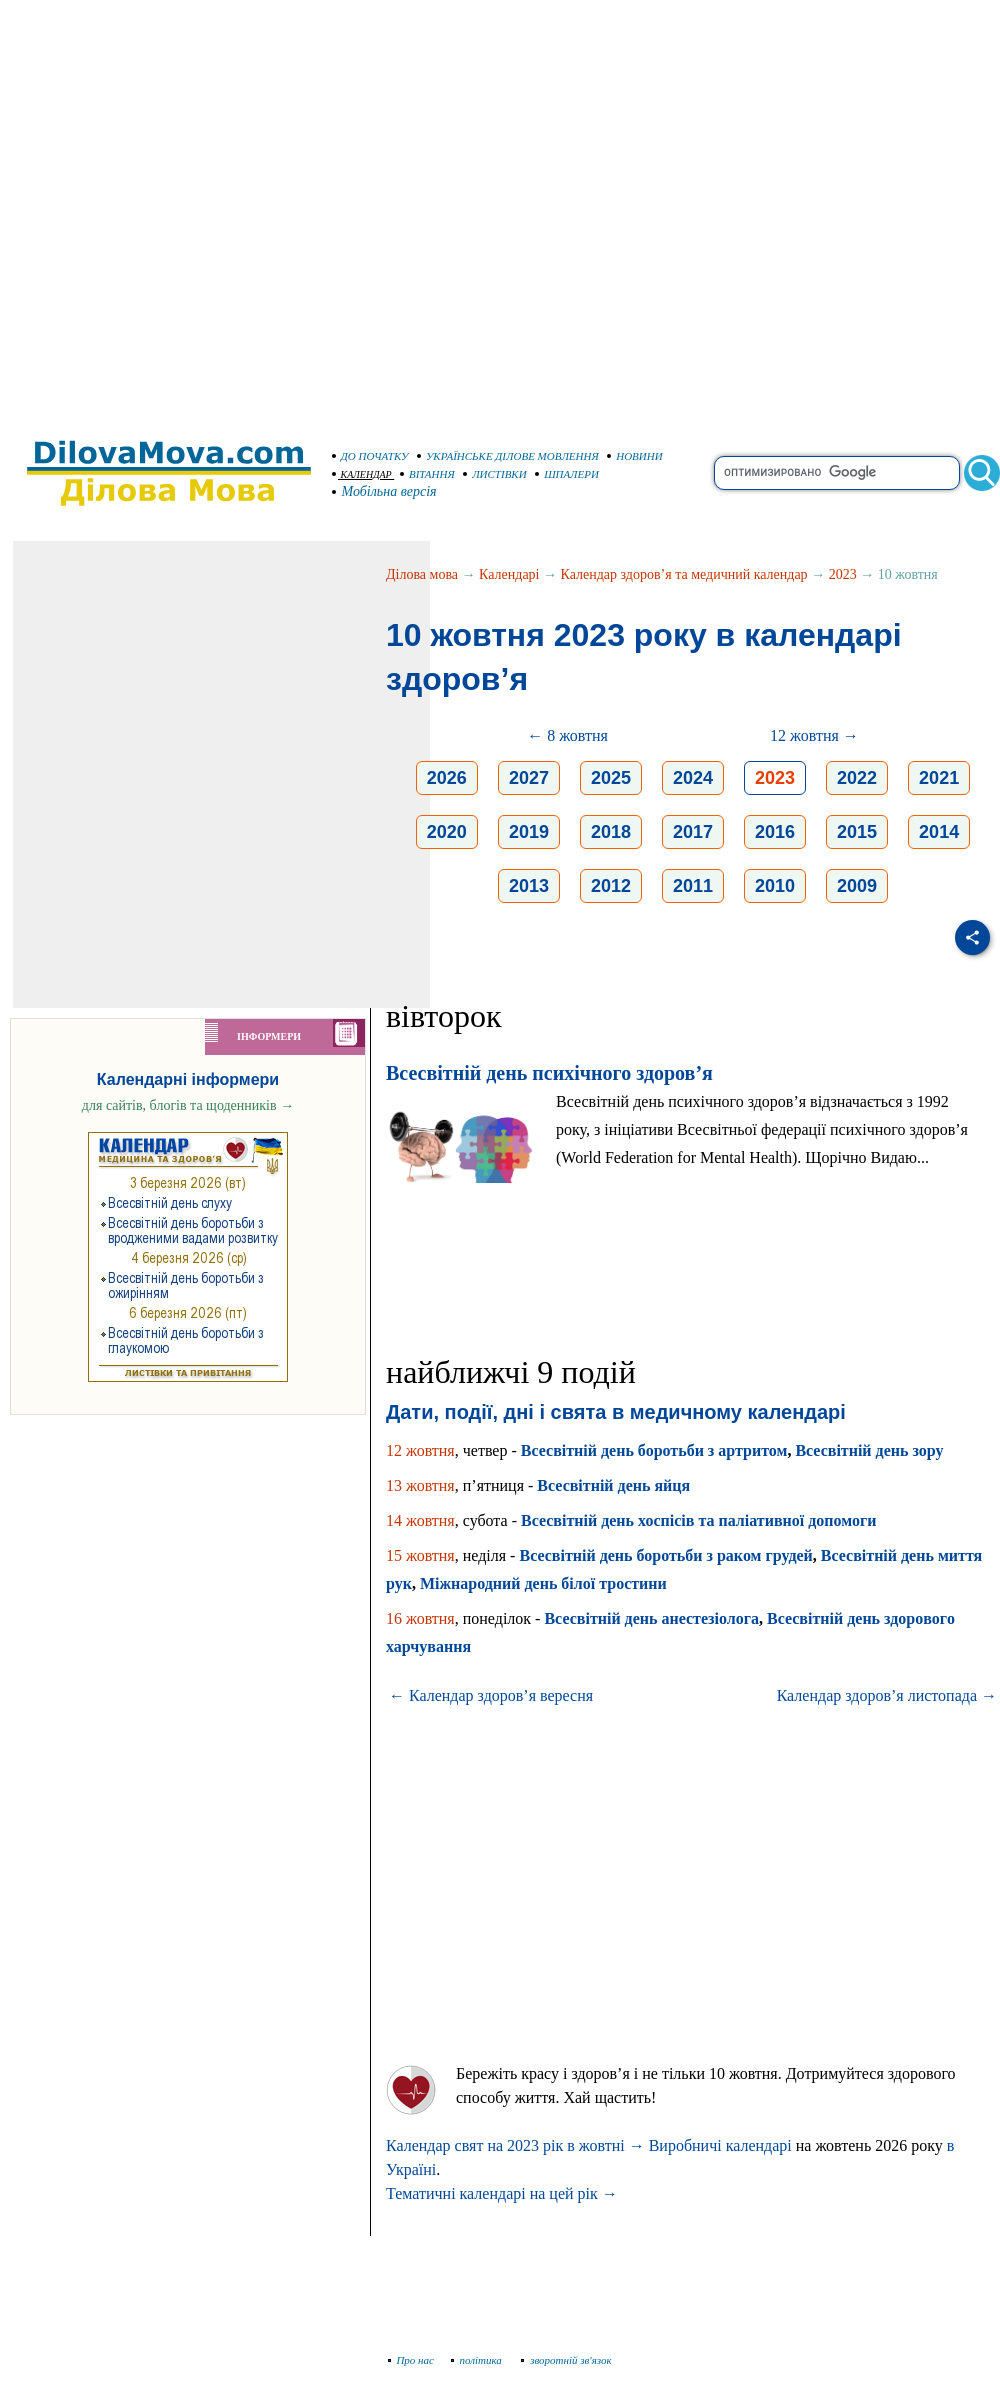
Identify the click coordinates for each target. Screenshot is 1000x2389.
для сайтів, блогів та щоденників (188, 1105)
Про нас (411, 2360)
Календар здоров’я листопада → (887, 1695)
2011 (693, 886)
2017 (693, 832)
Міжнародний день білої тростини (543, 1583)
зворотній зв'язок (566, 2360)
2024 (693, 778)
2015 (857, 832)
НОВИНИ (635, 456)
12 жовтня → (814, 735)
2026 (447, 778)
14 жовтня (420, 1520)
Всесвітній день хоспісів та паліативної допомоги (698, 1520)
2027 (529, 778)
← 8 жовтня (567, 735)
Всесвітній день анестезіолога (651, 1618)
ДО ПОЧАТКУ (370, 456)
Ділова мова (422, 574)
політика (478, 2360)
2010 (775, 886)
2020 (447, 832)
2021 (939, 778)
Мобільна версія (385, 491)
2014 (939, 832)
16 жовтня (420, 1618)
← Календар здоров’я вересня (491, 1695)
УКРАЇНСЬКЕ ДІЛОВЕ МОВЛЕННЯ (508, 456)
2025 (611, 778)
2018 (611, 832)
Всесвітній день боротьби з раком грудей (665, 1555)
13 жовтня (420, 1485)
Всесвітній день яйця (613, 1485)
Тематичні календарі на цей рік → (502, 2193)
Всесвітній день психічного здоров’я (549, 1073)
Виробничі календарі (720, 2145)
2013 (529, 886)
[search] (837, 473)
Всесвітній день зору (869, 1450)
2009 (857, 886)
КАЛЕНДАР (362, 474)
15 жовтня (420, 1555)
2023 (843, 574)
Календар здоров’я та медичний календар (684, 574)
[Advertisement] (210, 210)
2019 (529, 832)
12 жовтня (420, 1450)
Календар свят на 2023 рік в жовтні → (515, 2145)
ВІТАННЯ (427, 474)
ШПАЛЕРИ (567, 474)
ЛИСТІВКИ (495, 474)
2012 (611, 886)
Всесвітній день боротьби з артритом (654, 1450)
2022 (857, 778)
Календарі (509, 574)
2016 (775, 832)
